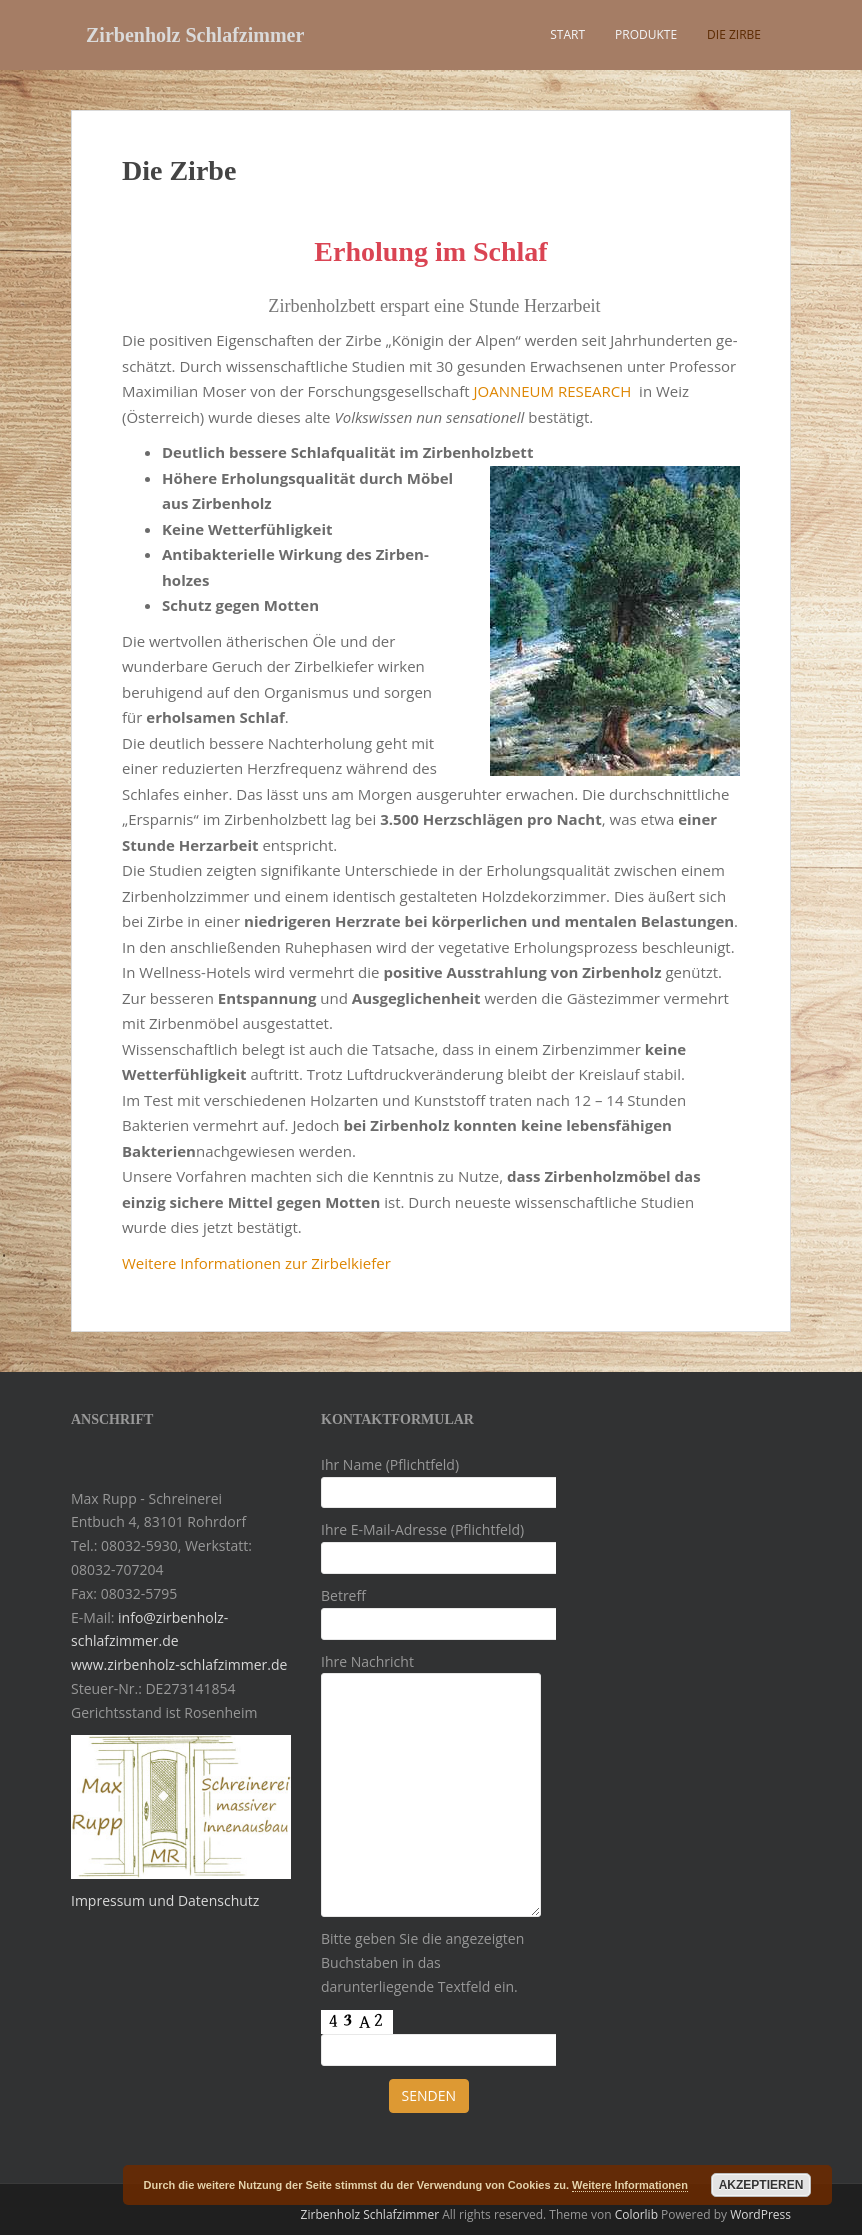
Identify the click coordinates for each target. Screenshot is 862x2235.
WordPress (760, 2214)
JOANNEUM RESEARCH (552, 391)
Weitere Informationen (630, 2185)
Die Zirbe (734, 34)
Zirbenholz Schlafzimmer (195, 35)
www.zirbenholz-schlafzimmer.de (179, 1664)
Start (567, 34)
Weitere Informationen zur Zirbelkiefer (256, 1263)
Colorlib (636, 2214)
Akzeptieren (761, 2185)
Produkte (646, 34)
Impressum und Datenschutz (165, 1900)
